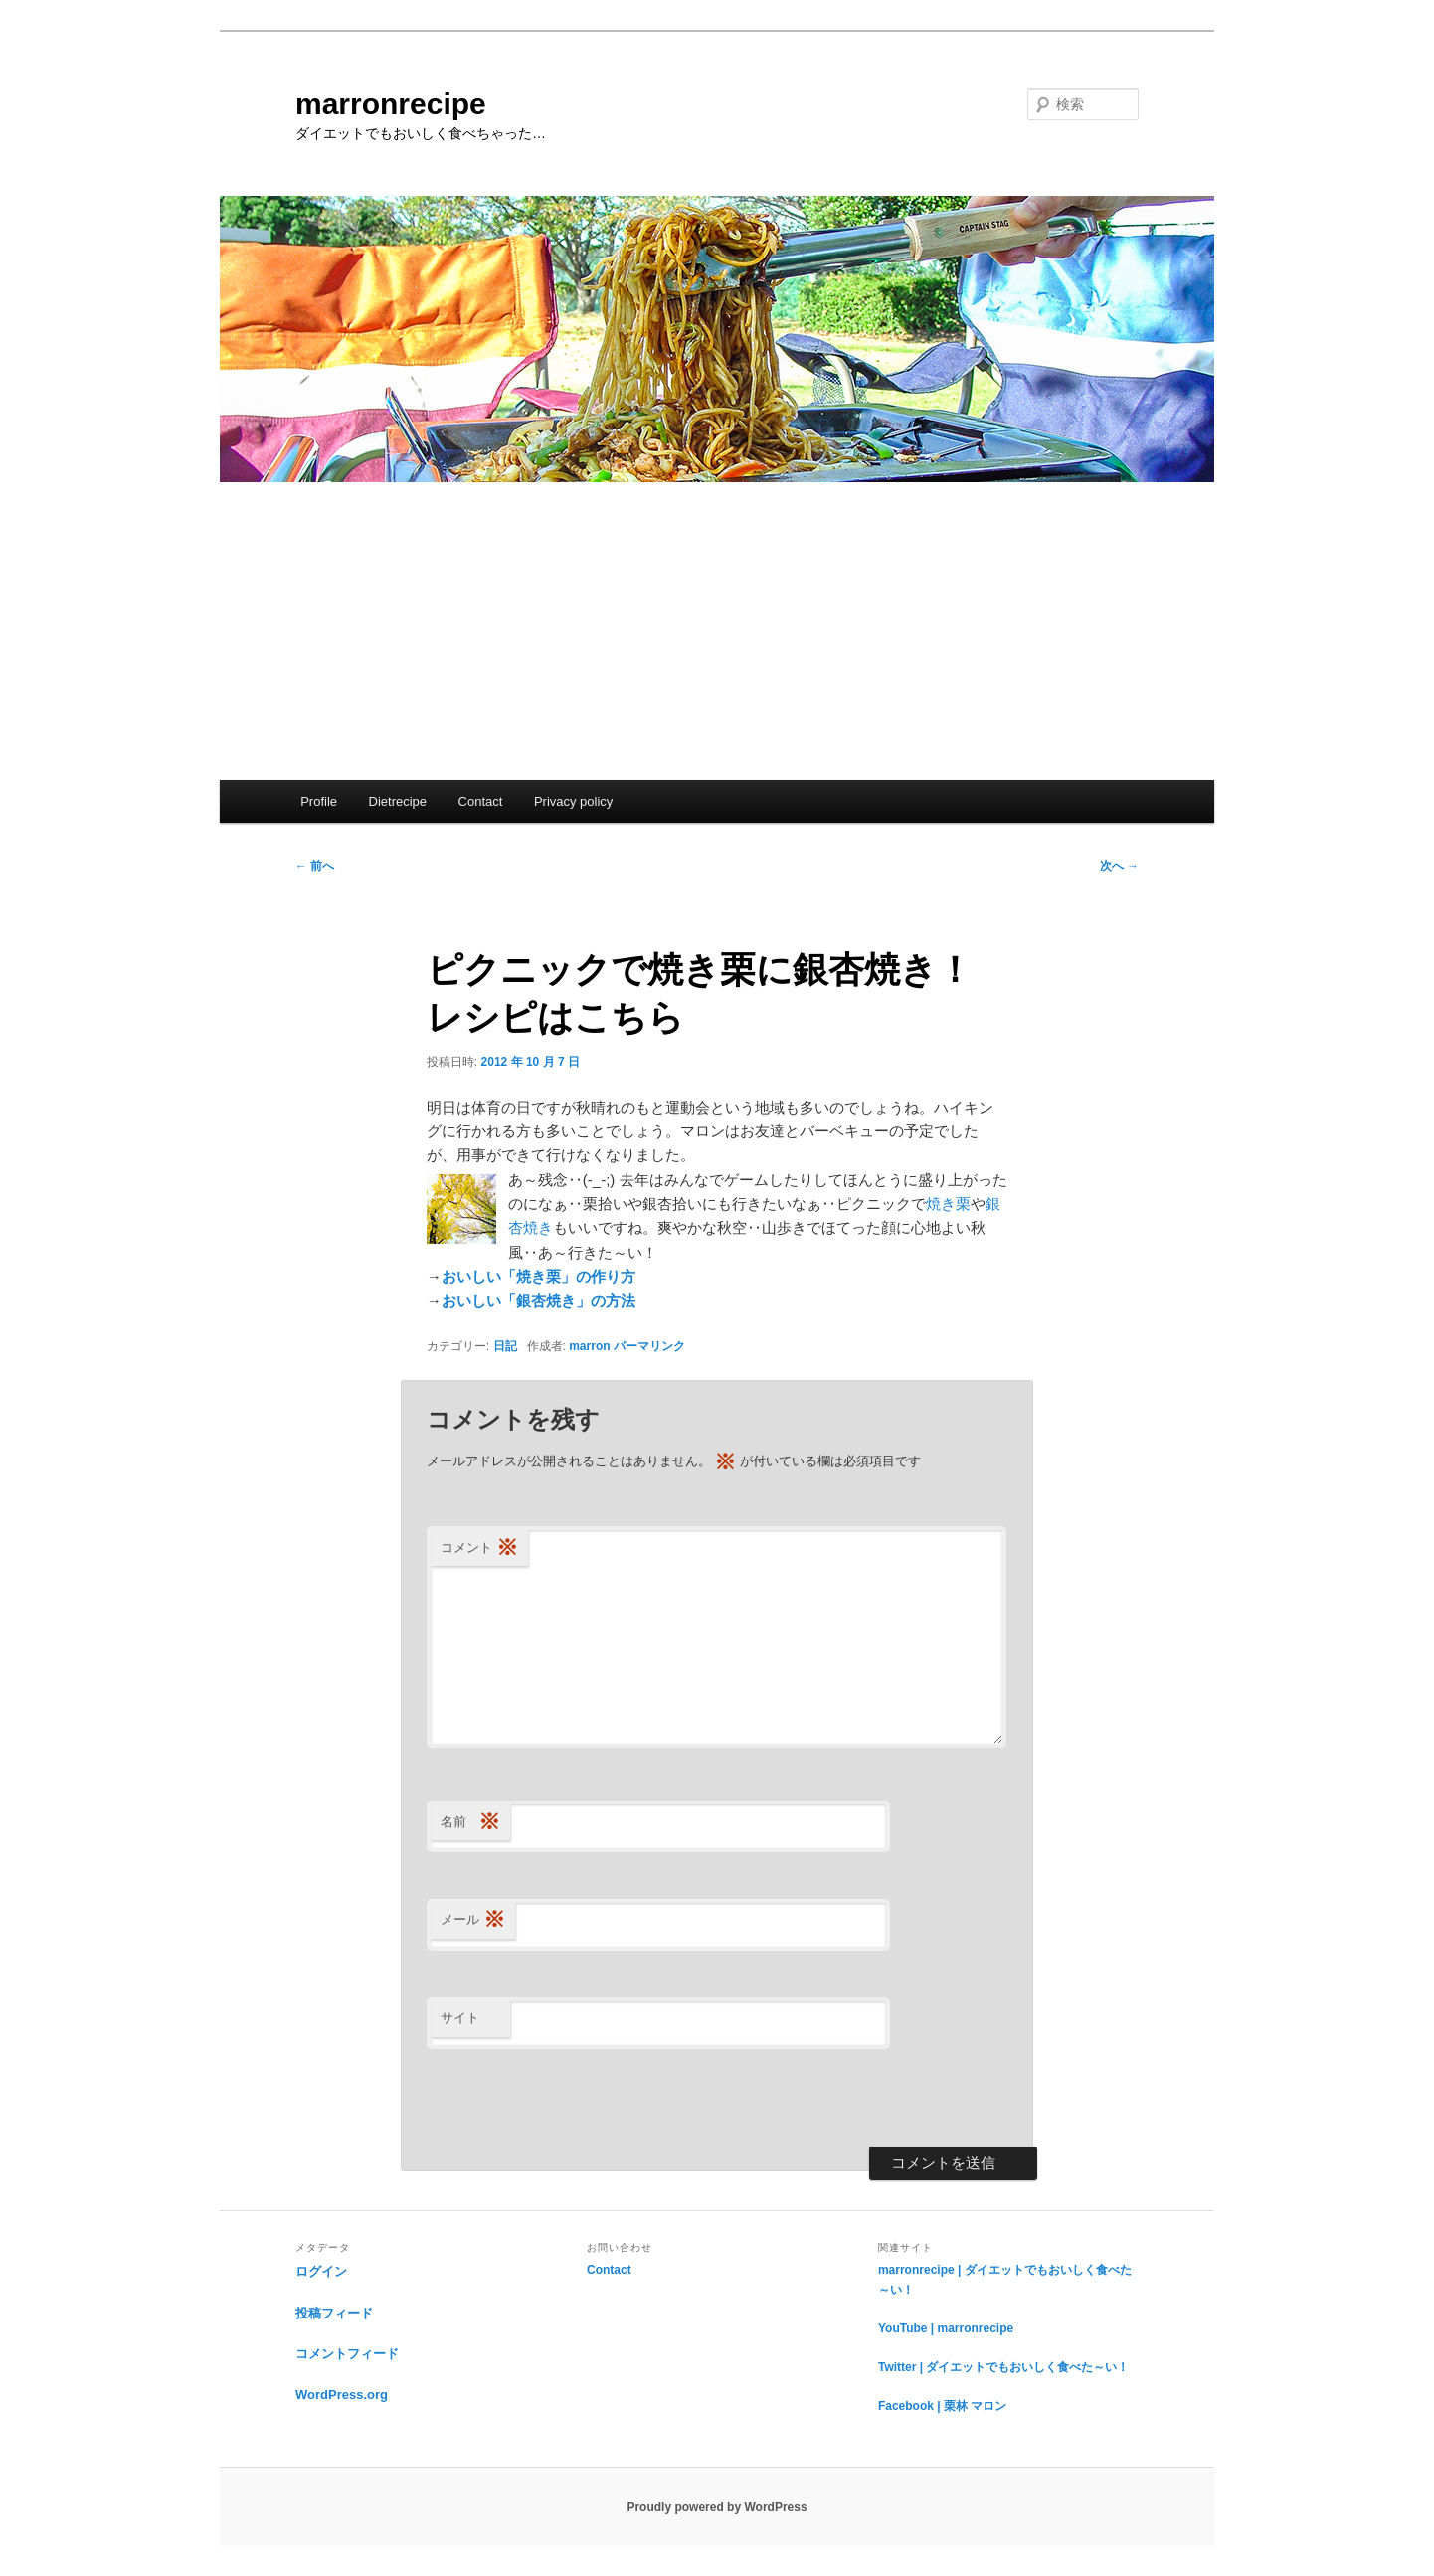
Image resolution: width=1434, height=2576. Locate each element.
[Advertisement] (717, 631)
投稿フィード (334, 2313)
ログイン (321, 2271)
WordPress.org (341, 2394)
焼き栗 (948, 1203)
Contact (480, 801)
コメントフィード (347, 2353)
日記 (505, 1346)
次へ (1119, 866)
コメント (479, 1548)
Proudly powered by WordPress (717, 2507)
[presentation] (578, 2098)
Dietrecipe (398, 801)
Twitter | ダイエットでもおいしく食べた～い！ (1003, 2367)
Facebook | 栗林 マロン (942, 2406)
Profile (318, 801)
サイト (460, 2017)
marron (589, 1346)
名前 (470, 1822)
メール (473, 1920)
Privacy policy (573, 801)
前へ (314, 866)
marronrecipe (390, 103)
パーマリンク (649, 1346)
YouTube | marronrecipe (945, 2328)
